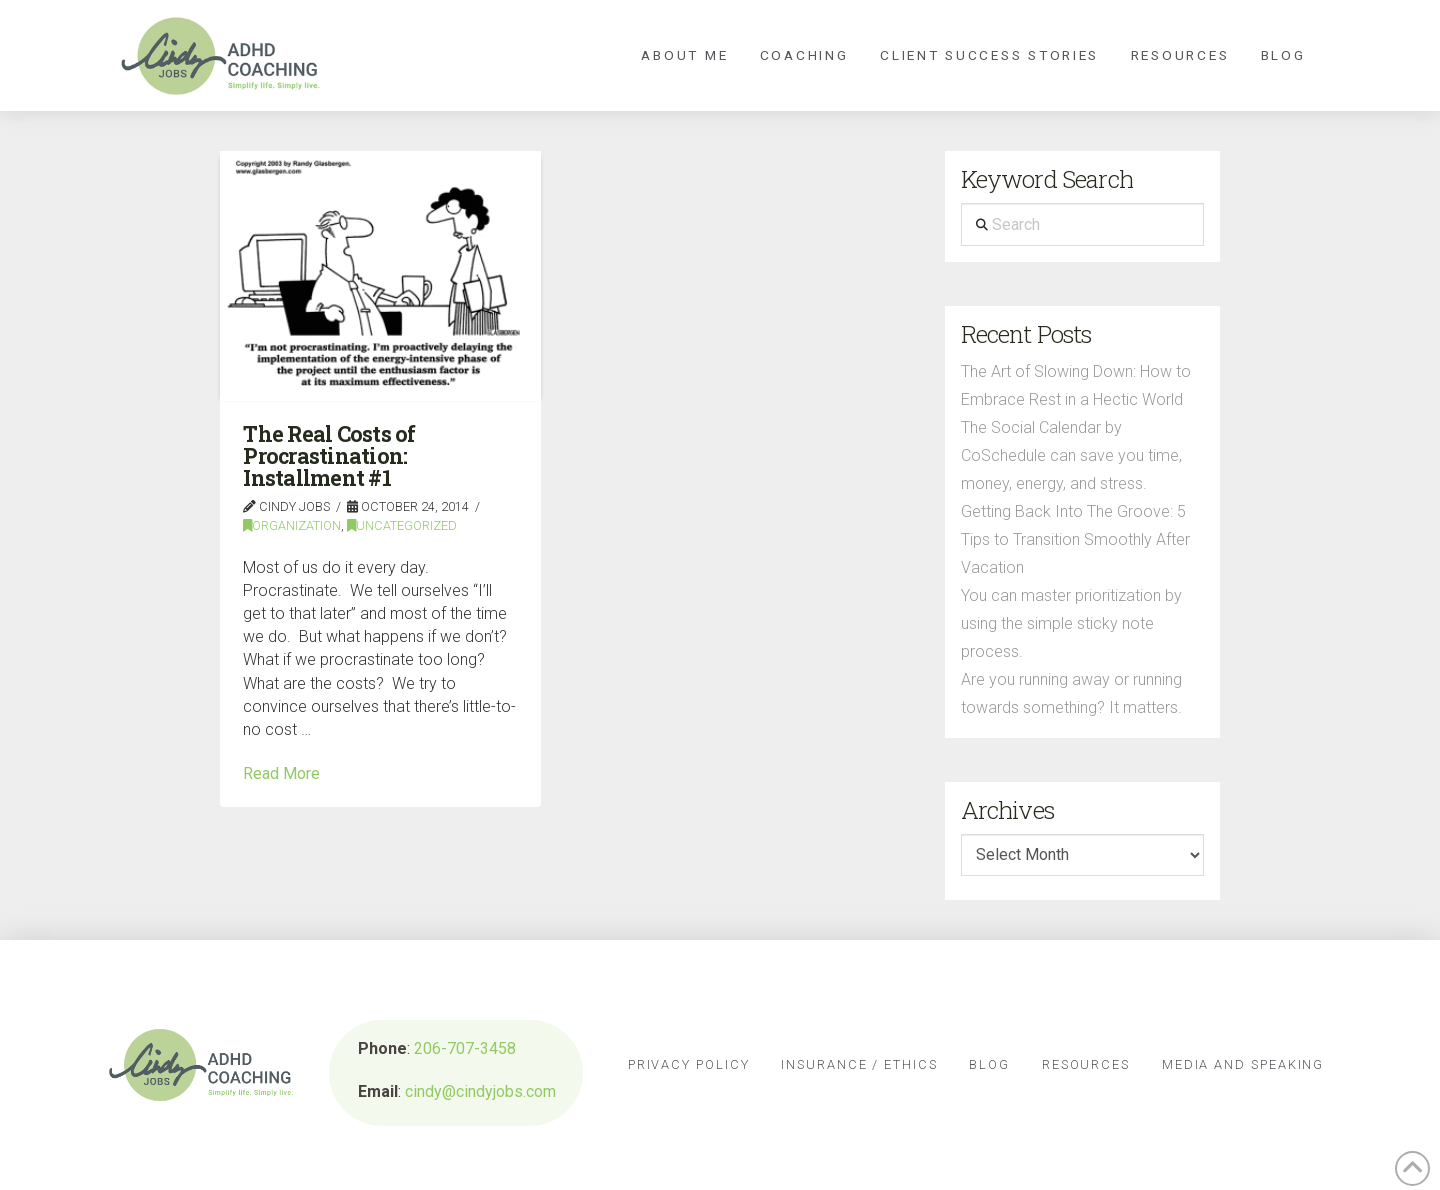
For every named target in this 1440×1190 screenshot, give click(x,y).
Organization (292, 525)
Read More (281, 773)
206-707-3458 (465, 1048)
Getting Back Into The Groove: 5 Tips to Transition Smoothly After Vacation (1075, 539)
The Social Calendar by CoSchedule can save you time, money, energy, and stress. (1071, 455)
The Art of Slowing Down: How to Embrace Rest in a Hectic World (1076, 385)
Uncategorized (402, 525)
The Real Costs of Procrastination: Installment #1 (329, 456)
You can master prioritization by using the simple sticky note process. (1071, 623)
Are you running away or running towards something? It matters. (1071, 693)
